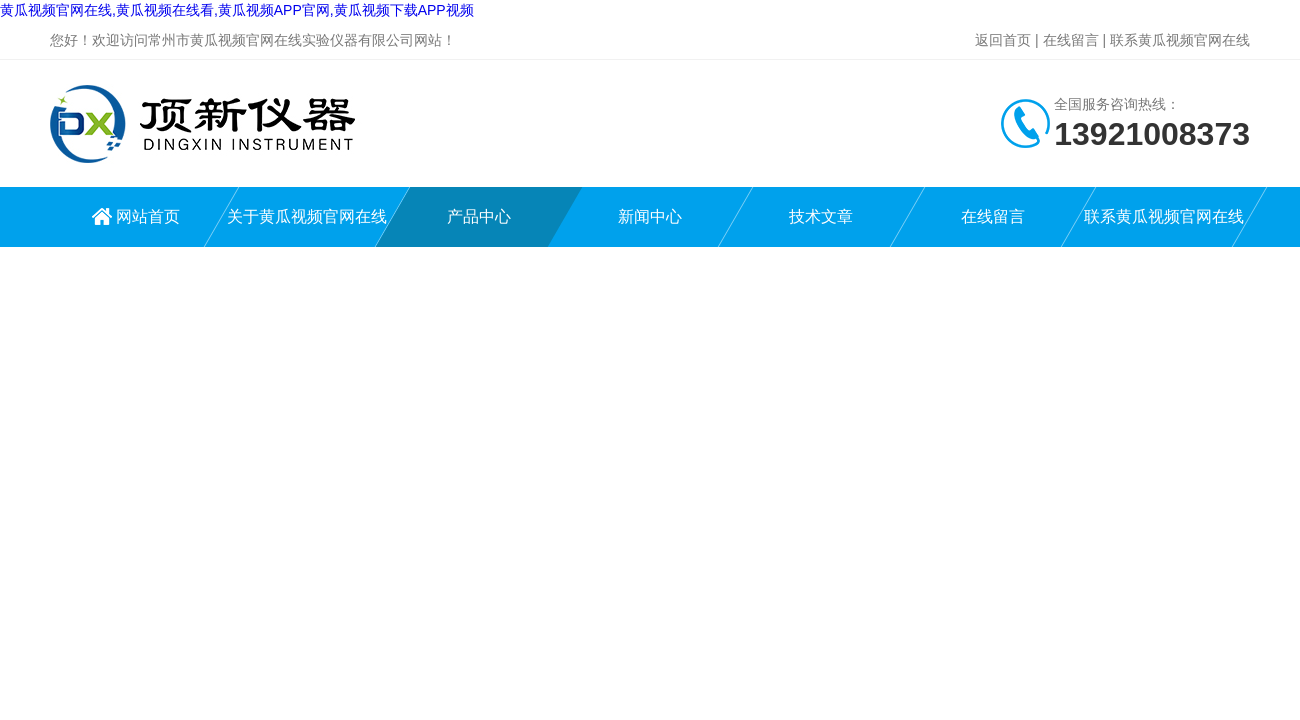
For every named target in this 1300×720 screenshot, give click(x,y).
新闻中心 (650, 216)
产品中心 (479, 216)
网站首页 (148, 216)
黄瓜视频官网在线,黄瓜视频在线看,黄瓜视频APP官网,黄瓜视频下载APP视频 (237, 10)
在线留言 (1071, 40)
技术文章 (821, 216)
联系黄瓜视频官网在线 (1180, 40)
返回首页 (1003, 40)
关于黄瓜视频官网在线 (307, 216)
